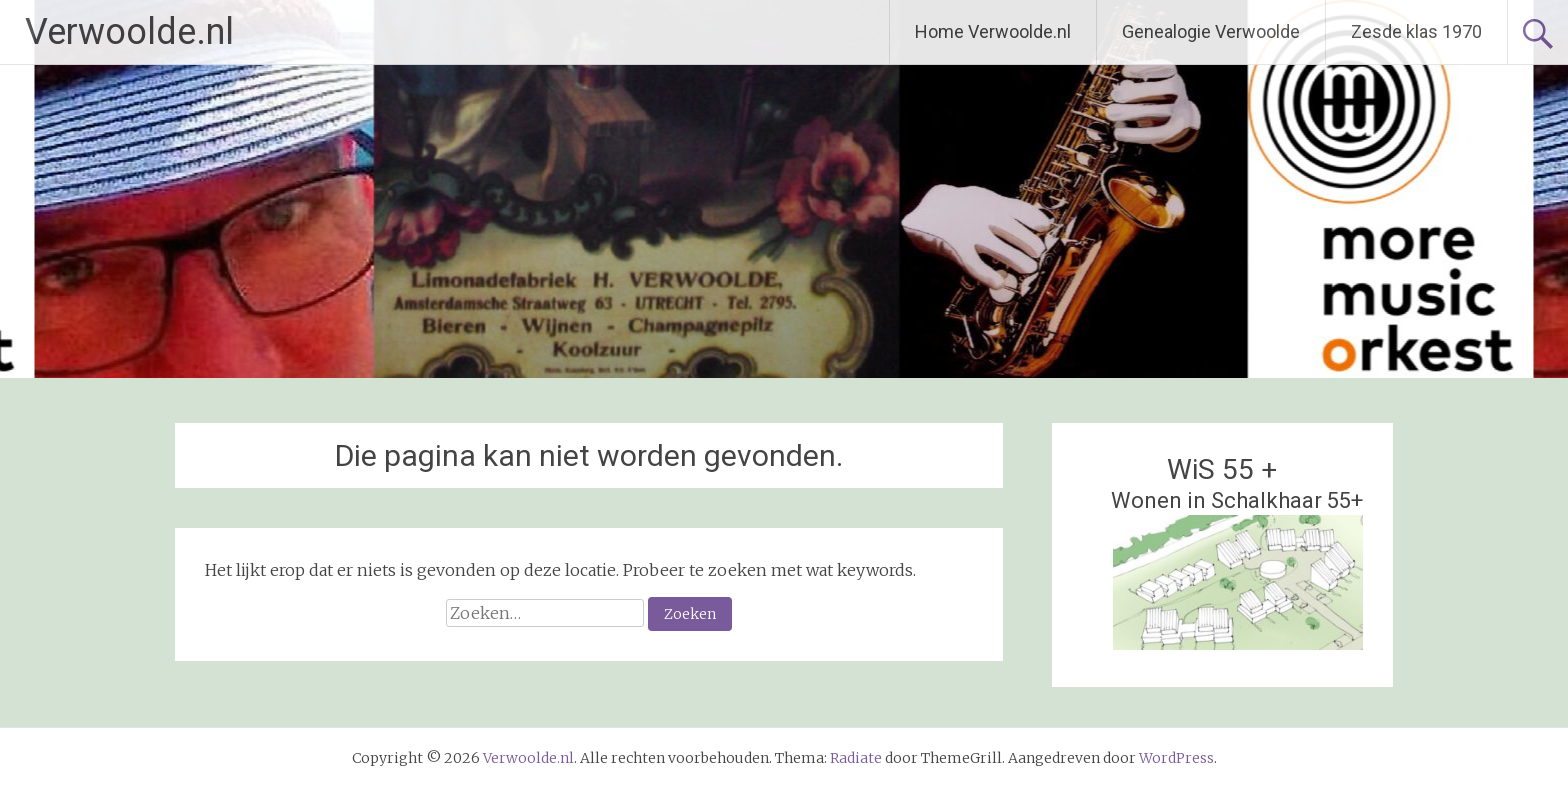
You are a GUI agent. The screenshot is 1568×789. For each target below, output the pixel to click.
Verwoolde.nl (129, 32)
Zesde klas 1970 (1416, 31)
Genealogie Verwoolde (1211, 31)
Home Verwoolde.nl (993, 31)
